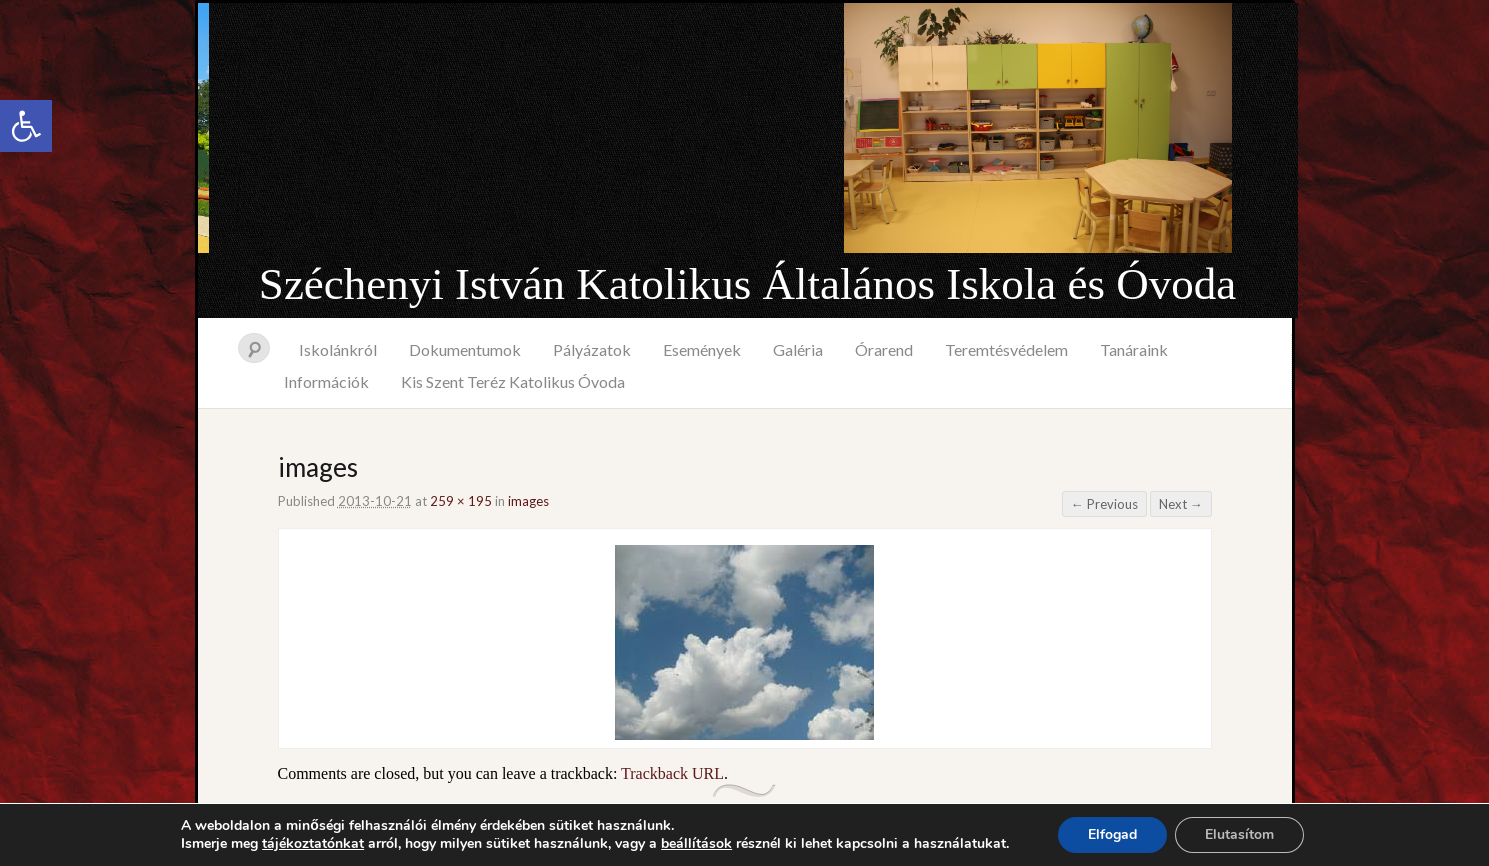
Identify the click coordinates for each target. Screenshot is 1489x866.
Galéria (798, 349)
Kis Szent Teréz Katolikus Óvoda (513, 381)
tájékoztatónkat (313, 843)
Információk (326, 381)
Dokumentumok (465, 349)
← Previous (1104, 504)
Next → (1181, 504)
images (528, 501)
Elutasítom (1239, 834)
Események (702, 349)
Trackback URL (672, 773)
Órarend (884, 349)
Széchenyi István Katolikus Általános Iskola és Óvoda (747, 284)
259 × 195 (461, 501)
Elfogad (1112, 834)
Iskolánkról (338, 349)
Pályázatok (592, 349)
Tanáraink (1134, 349)
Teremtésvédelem (1006, 349)
